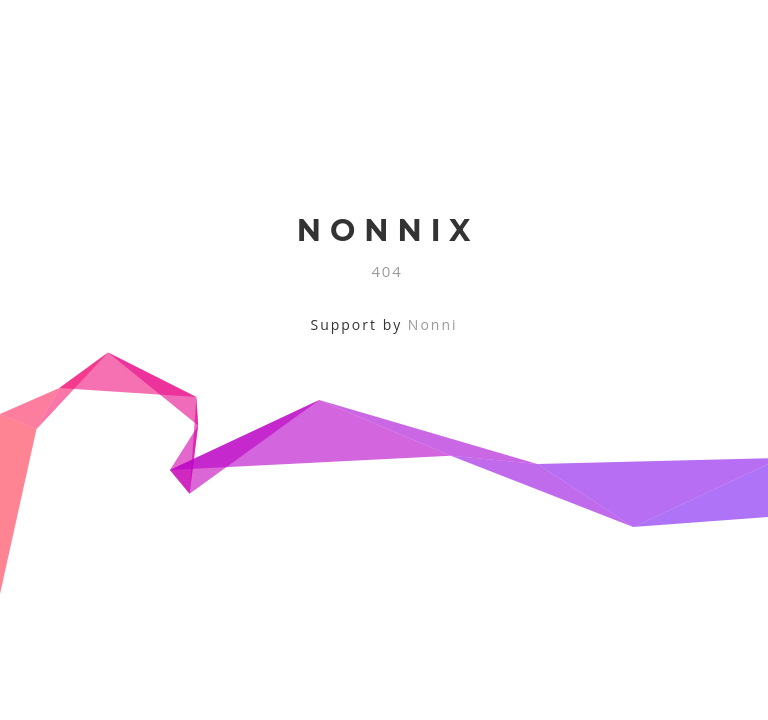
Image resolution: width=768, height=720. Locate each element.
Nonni (433, 324)
